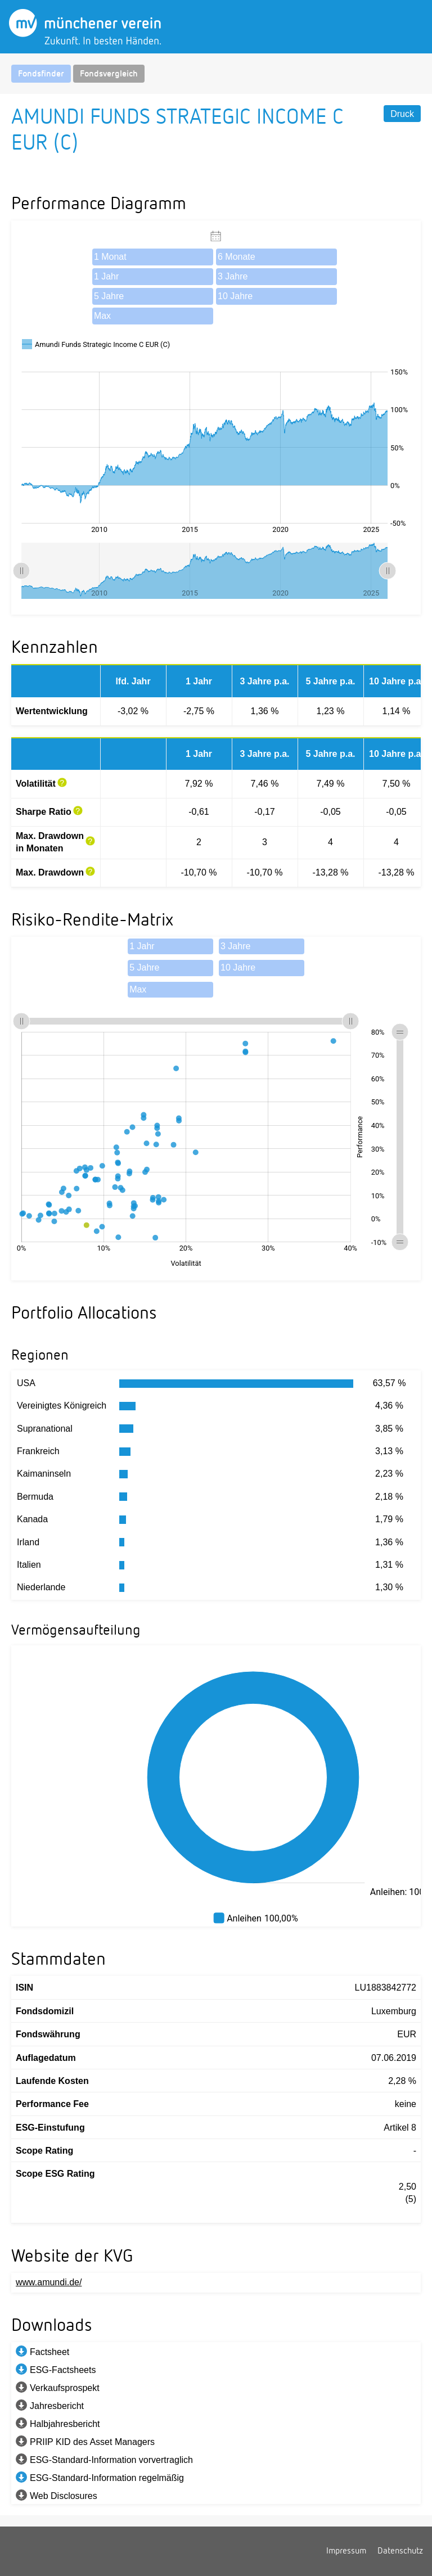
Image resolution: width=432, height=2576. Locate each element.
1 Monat (110, 256)
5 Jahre (109, 296)
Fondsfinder (41, 74)
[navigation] (216, 74)
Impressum (346, 2551)
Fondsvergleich (109, 74)
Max (102, 316)
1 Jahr (106, 276)
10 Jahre (235, 296)
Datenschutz (400, 2551)
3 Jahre (233, 276)
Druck (402, 114)
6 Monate (236, 256)
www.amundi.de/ (49, 2282)
